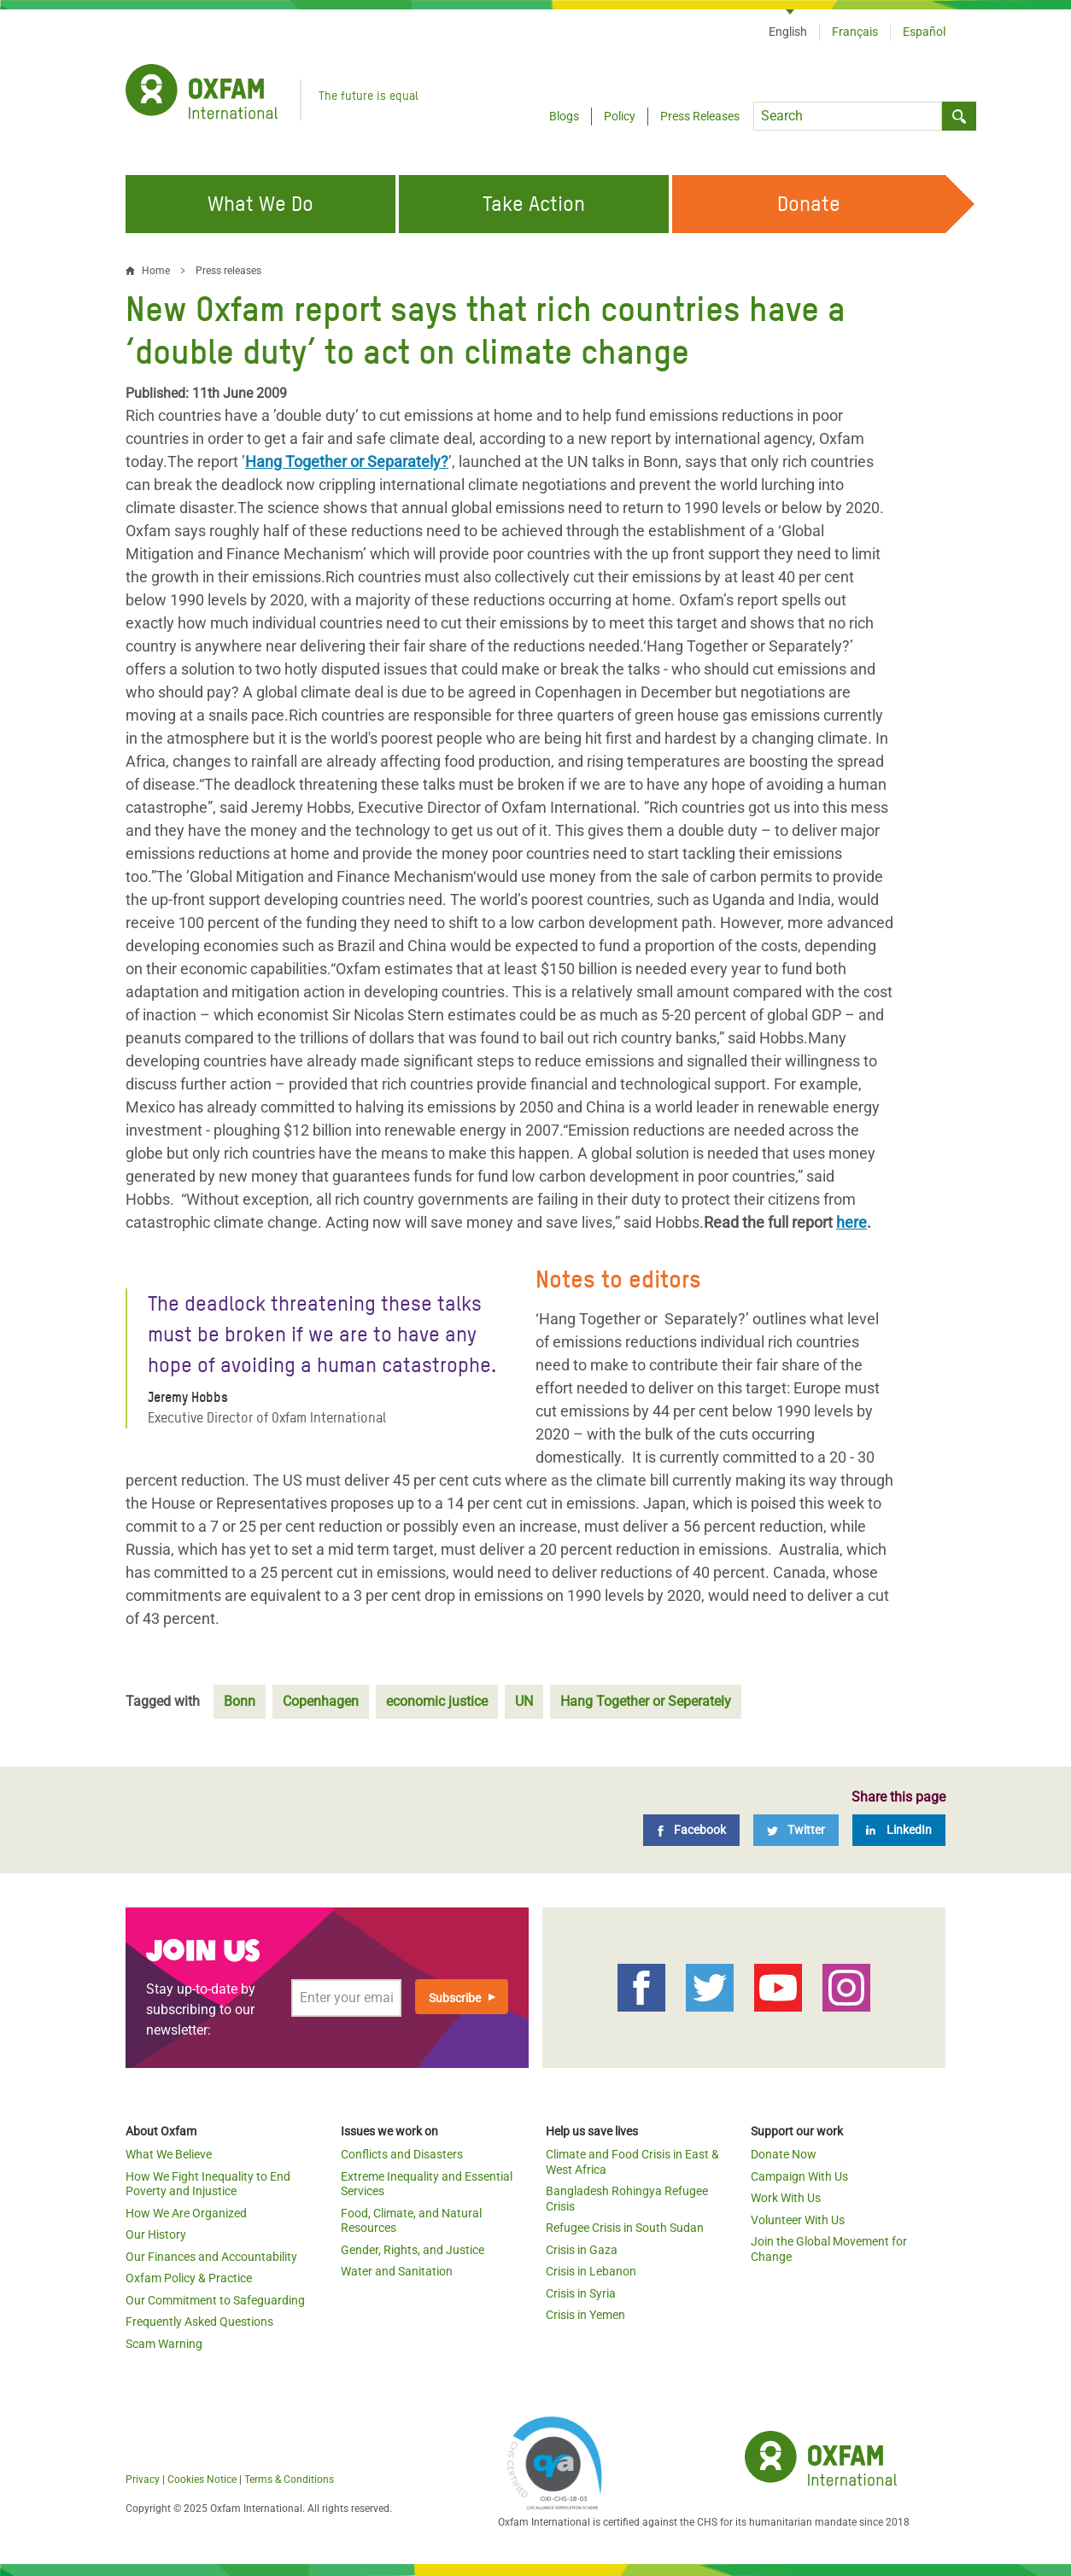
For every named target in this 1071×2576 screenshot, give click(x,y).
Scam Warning (164, 2344)
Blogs (564, 116)
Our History (156, 2234)
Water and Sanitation (397, 2271)
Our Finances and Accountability (211, 2256)
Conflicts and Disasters (402, 2154)
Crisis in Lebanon (591, 2271)
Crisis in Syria (581, 2293)
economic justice (437, 1701)
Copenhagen (321, 1701)
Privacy (143, 2479)
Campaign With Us (799, 2176)
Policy (619, 116)
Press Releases (700, 116)
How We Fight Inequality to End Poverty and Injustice (208, 2184)
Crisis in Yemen (585, 2315)
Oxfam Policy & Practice (189, 2278)
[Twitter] (796, 1830)
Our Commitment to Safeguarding (215, 2300)
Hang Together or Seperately (645, 1701)
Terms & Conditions (289, 2479)
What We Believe (169, 2154)
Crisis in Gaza (581, 2250)
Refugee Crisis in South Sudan (625, 2227)
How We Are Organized (186, 2213)
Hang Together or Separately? (346, 461)
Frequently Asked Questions (199, 2321)
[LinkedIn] (898, 1830)
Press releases (228, 271)
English (788, 31)
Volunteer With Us (798, 2220)
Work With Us (786, 2198)
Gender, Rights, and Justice (412, 2250)
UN (524, 1701)
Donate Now (783, 2154)
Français (855, 31)
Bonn (239, 1701)
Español (924, 31)
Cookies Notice (202, 2479)
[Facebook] (691, 1830)
